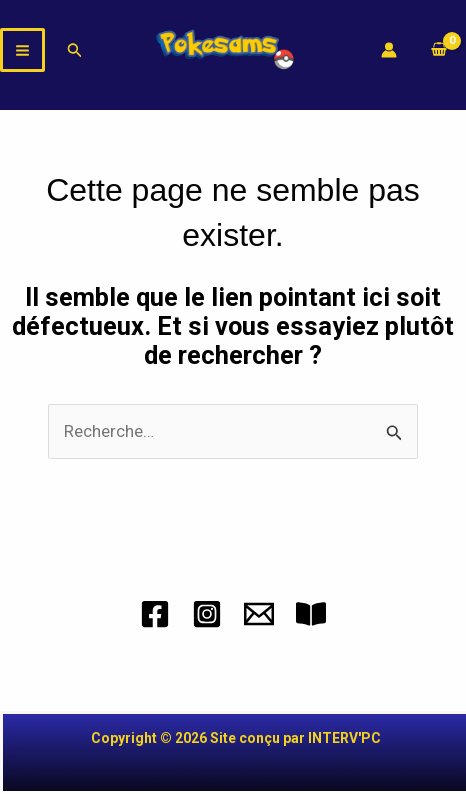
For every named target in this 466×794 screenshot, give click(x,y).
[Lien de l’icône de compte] (389, 50)
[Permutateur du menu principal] (22, 50)
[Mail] (259, 614)
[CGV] (311, 614)
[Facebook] (155, 614)
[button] (75, 50)
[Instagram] (207, 614)
